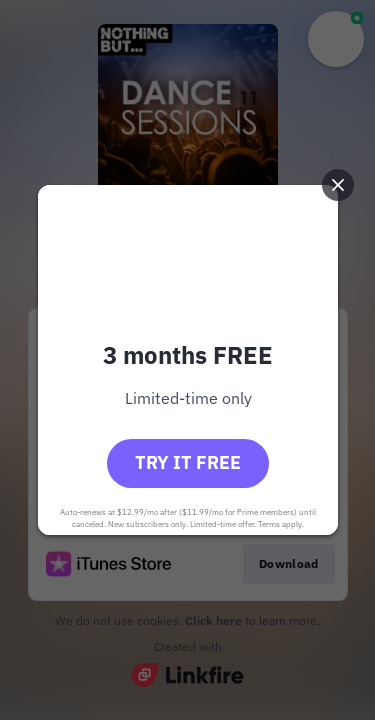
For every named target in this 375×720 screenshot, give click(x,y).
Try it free (188, 462)
